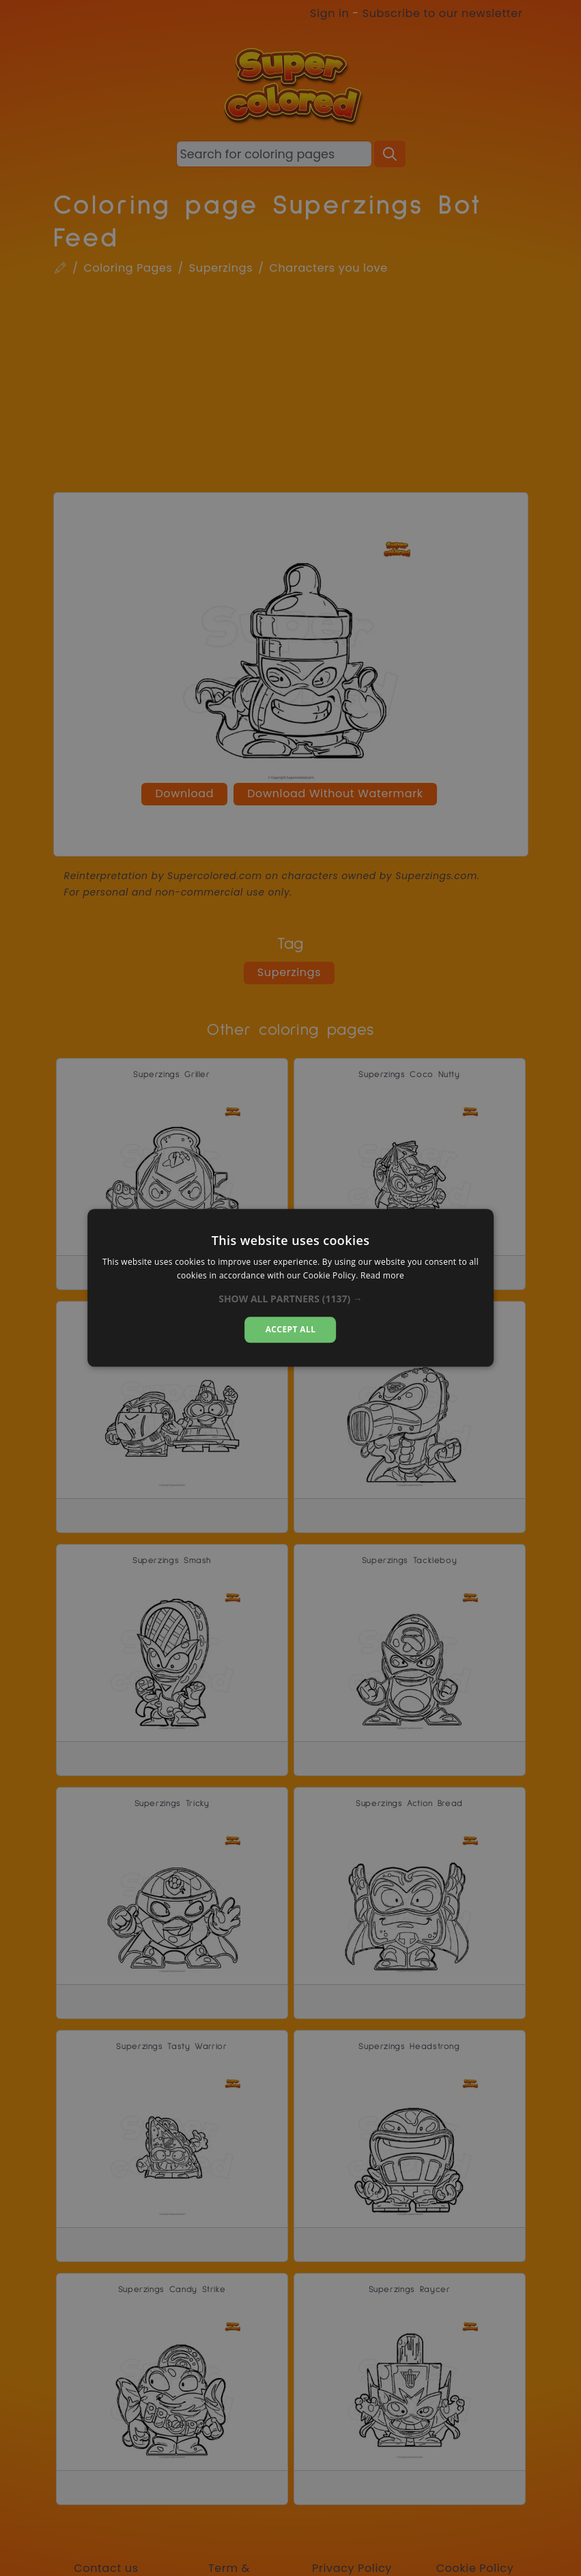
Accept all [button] (291, 1329)
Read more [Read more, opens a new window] (382, 1276)
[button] (290, 1299)
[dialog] (290, 1287)
